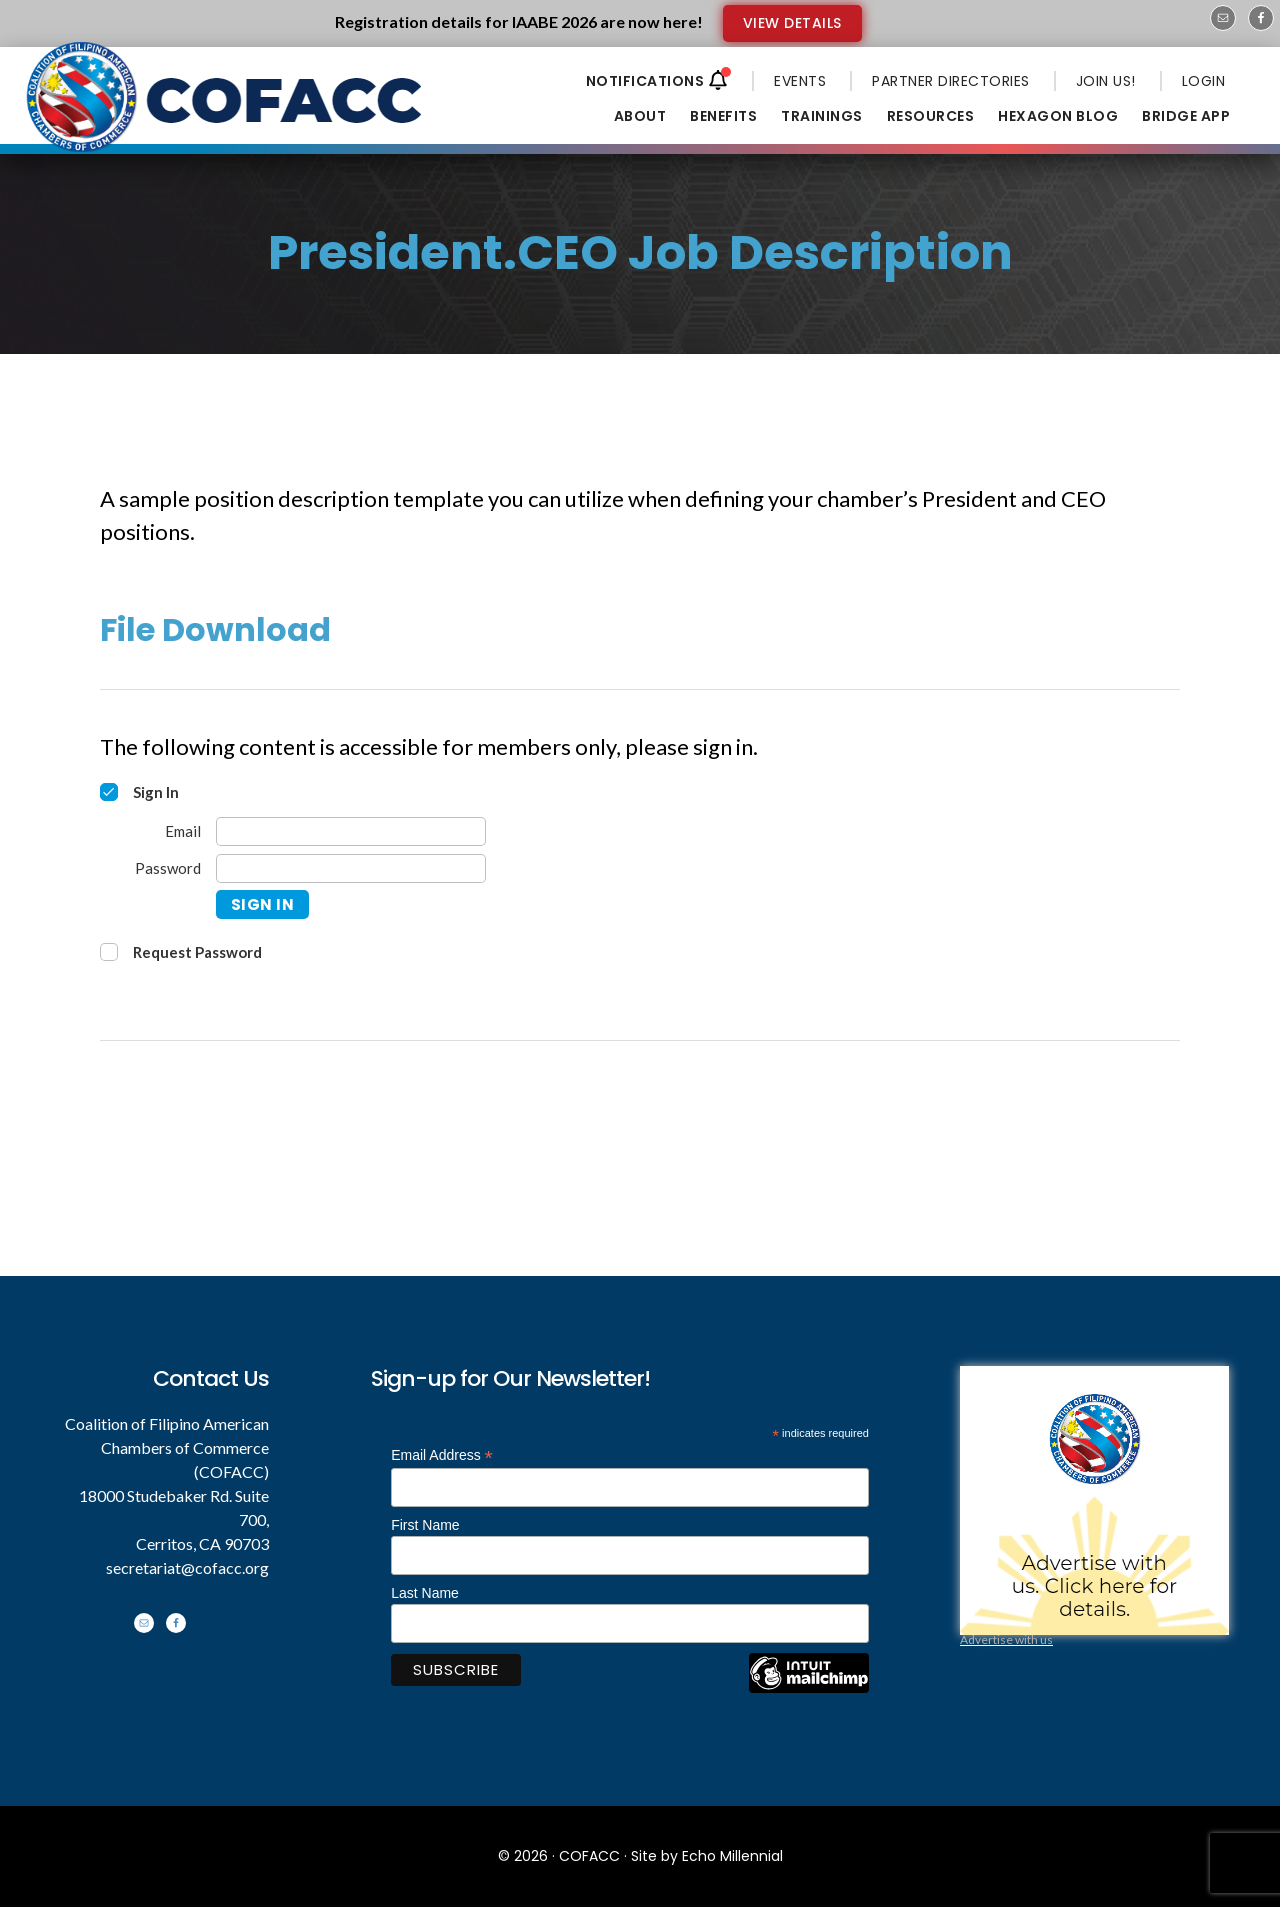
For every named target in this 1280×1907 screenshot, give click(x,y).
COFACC (589, 1856)
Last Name (425, 1593)
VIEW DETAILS (792, 23)
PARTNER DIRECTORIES (951, 81)
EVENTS (800, 81)
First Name (425, 1525)
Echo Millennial (732, 1856)
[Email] (351, 831)
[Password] (351, 868)
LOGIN (1204, 81)
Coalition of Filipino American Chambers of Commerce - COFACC (226, 112)
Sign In (263, 904)
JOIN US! (1106, 81)
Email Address (442, 1455)
